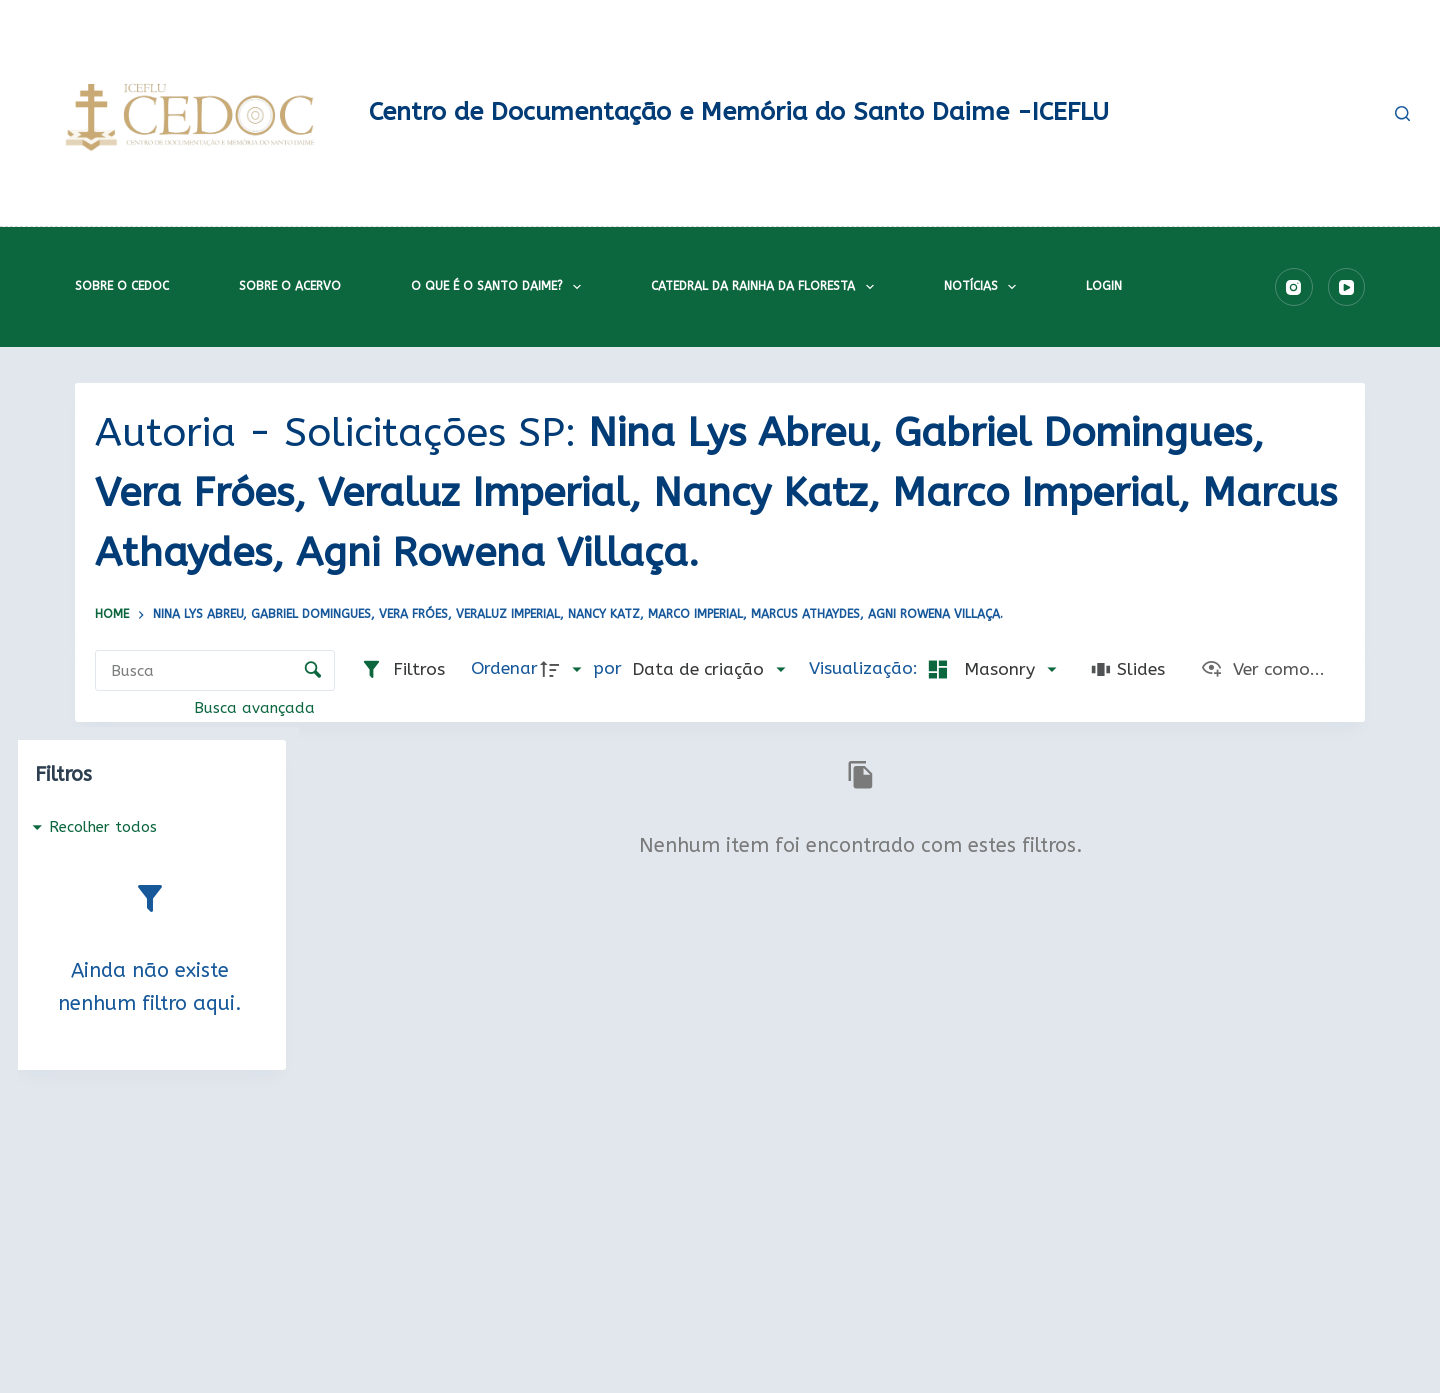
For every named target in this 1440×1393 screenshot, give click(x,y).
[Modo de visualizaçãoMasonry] (989, 670)
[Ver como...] (1262, 670)
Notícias (984, 287)
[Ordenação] (708, 670)
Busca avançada (257, 708)
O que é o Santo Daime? (500, 287)
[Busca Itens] (215, 670)
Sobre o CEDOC (122, 286)
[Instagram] (1294, 287)
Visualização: (866, 668)
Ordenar (504, 668)
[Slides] (1128, 670)
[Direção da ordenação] (564, 670)
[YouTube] (1347, 287)
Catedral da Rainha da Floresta (766, 287)
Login (1104, 286)
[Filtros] (402, 670)
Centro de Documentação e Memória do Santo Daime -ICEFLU (739, 112)
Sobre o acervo (290, 286)
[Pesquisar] (1402, 113)
